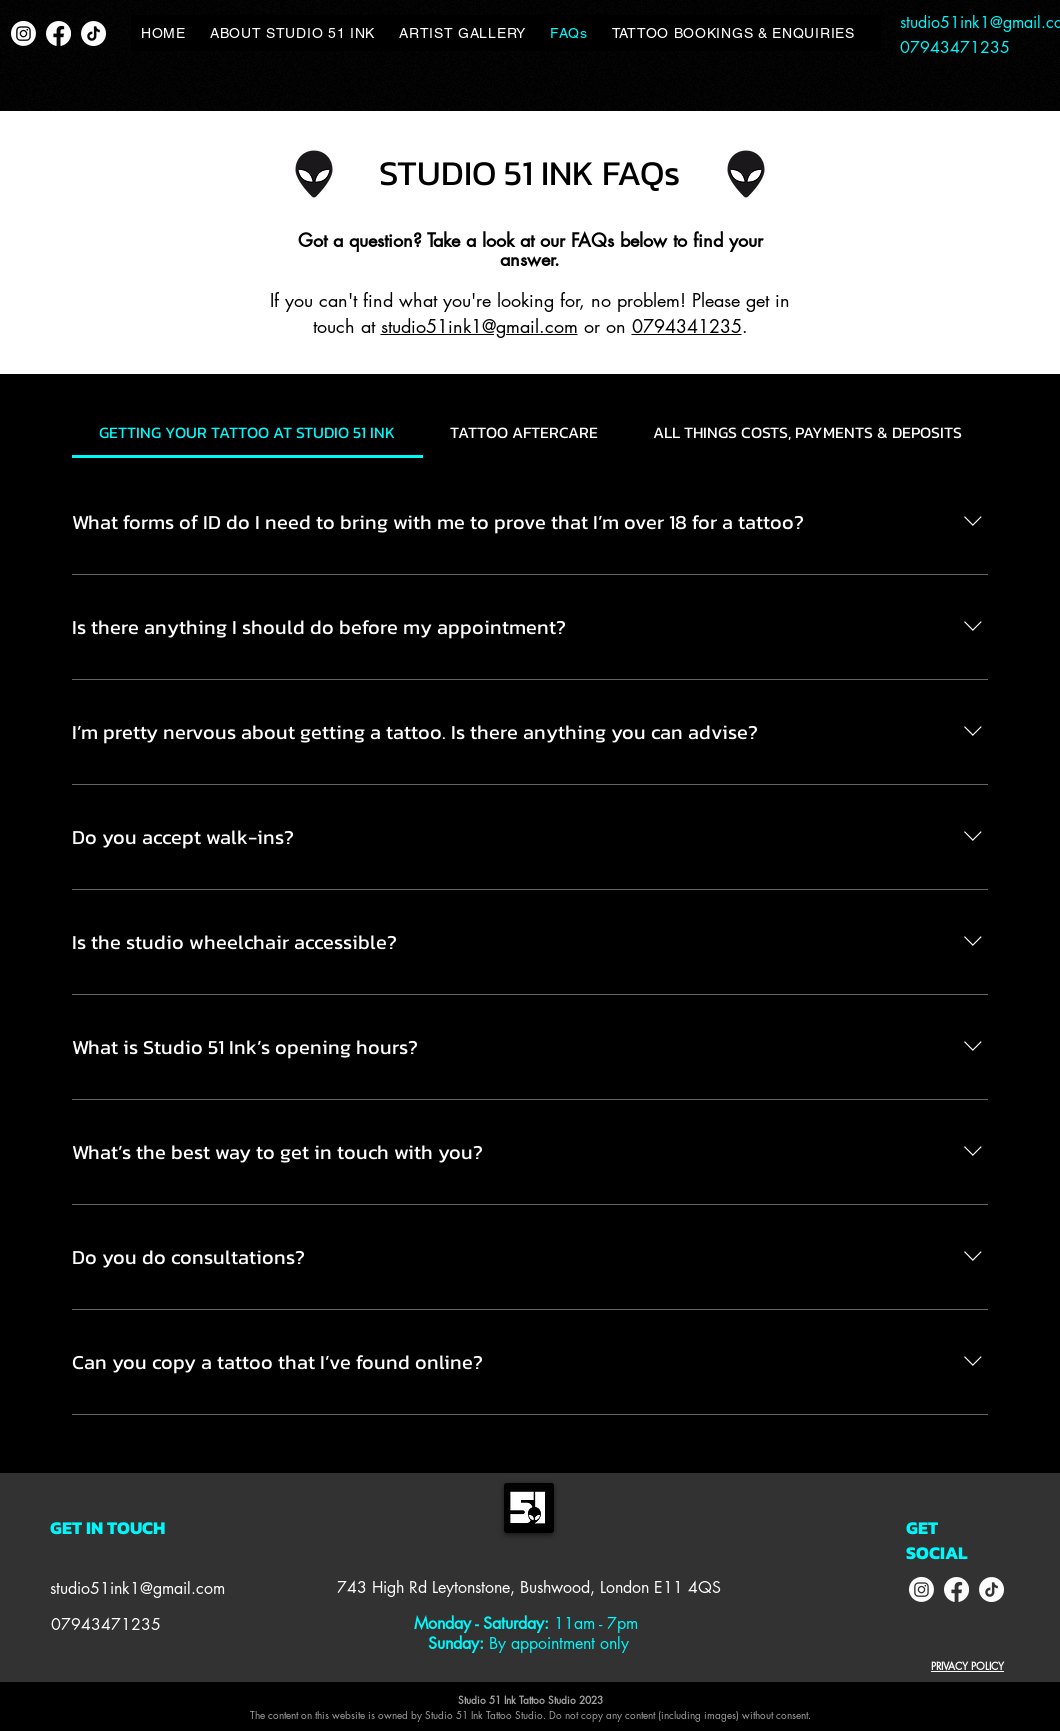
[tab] (247, 432)
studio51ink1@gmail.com (479, 326)
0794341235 (687, 326)
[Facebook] (58, 33)
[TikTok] (93, 33)
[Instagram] (23, 33)
